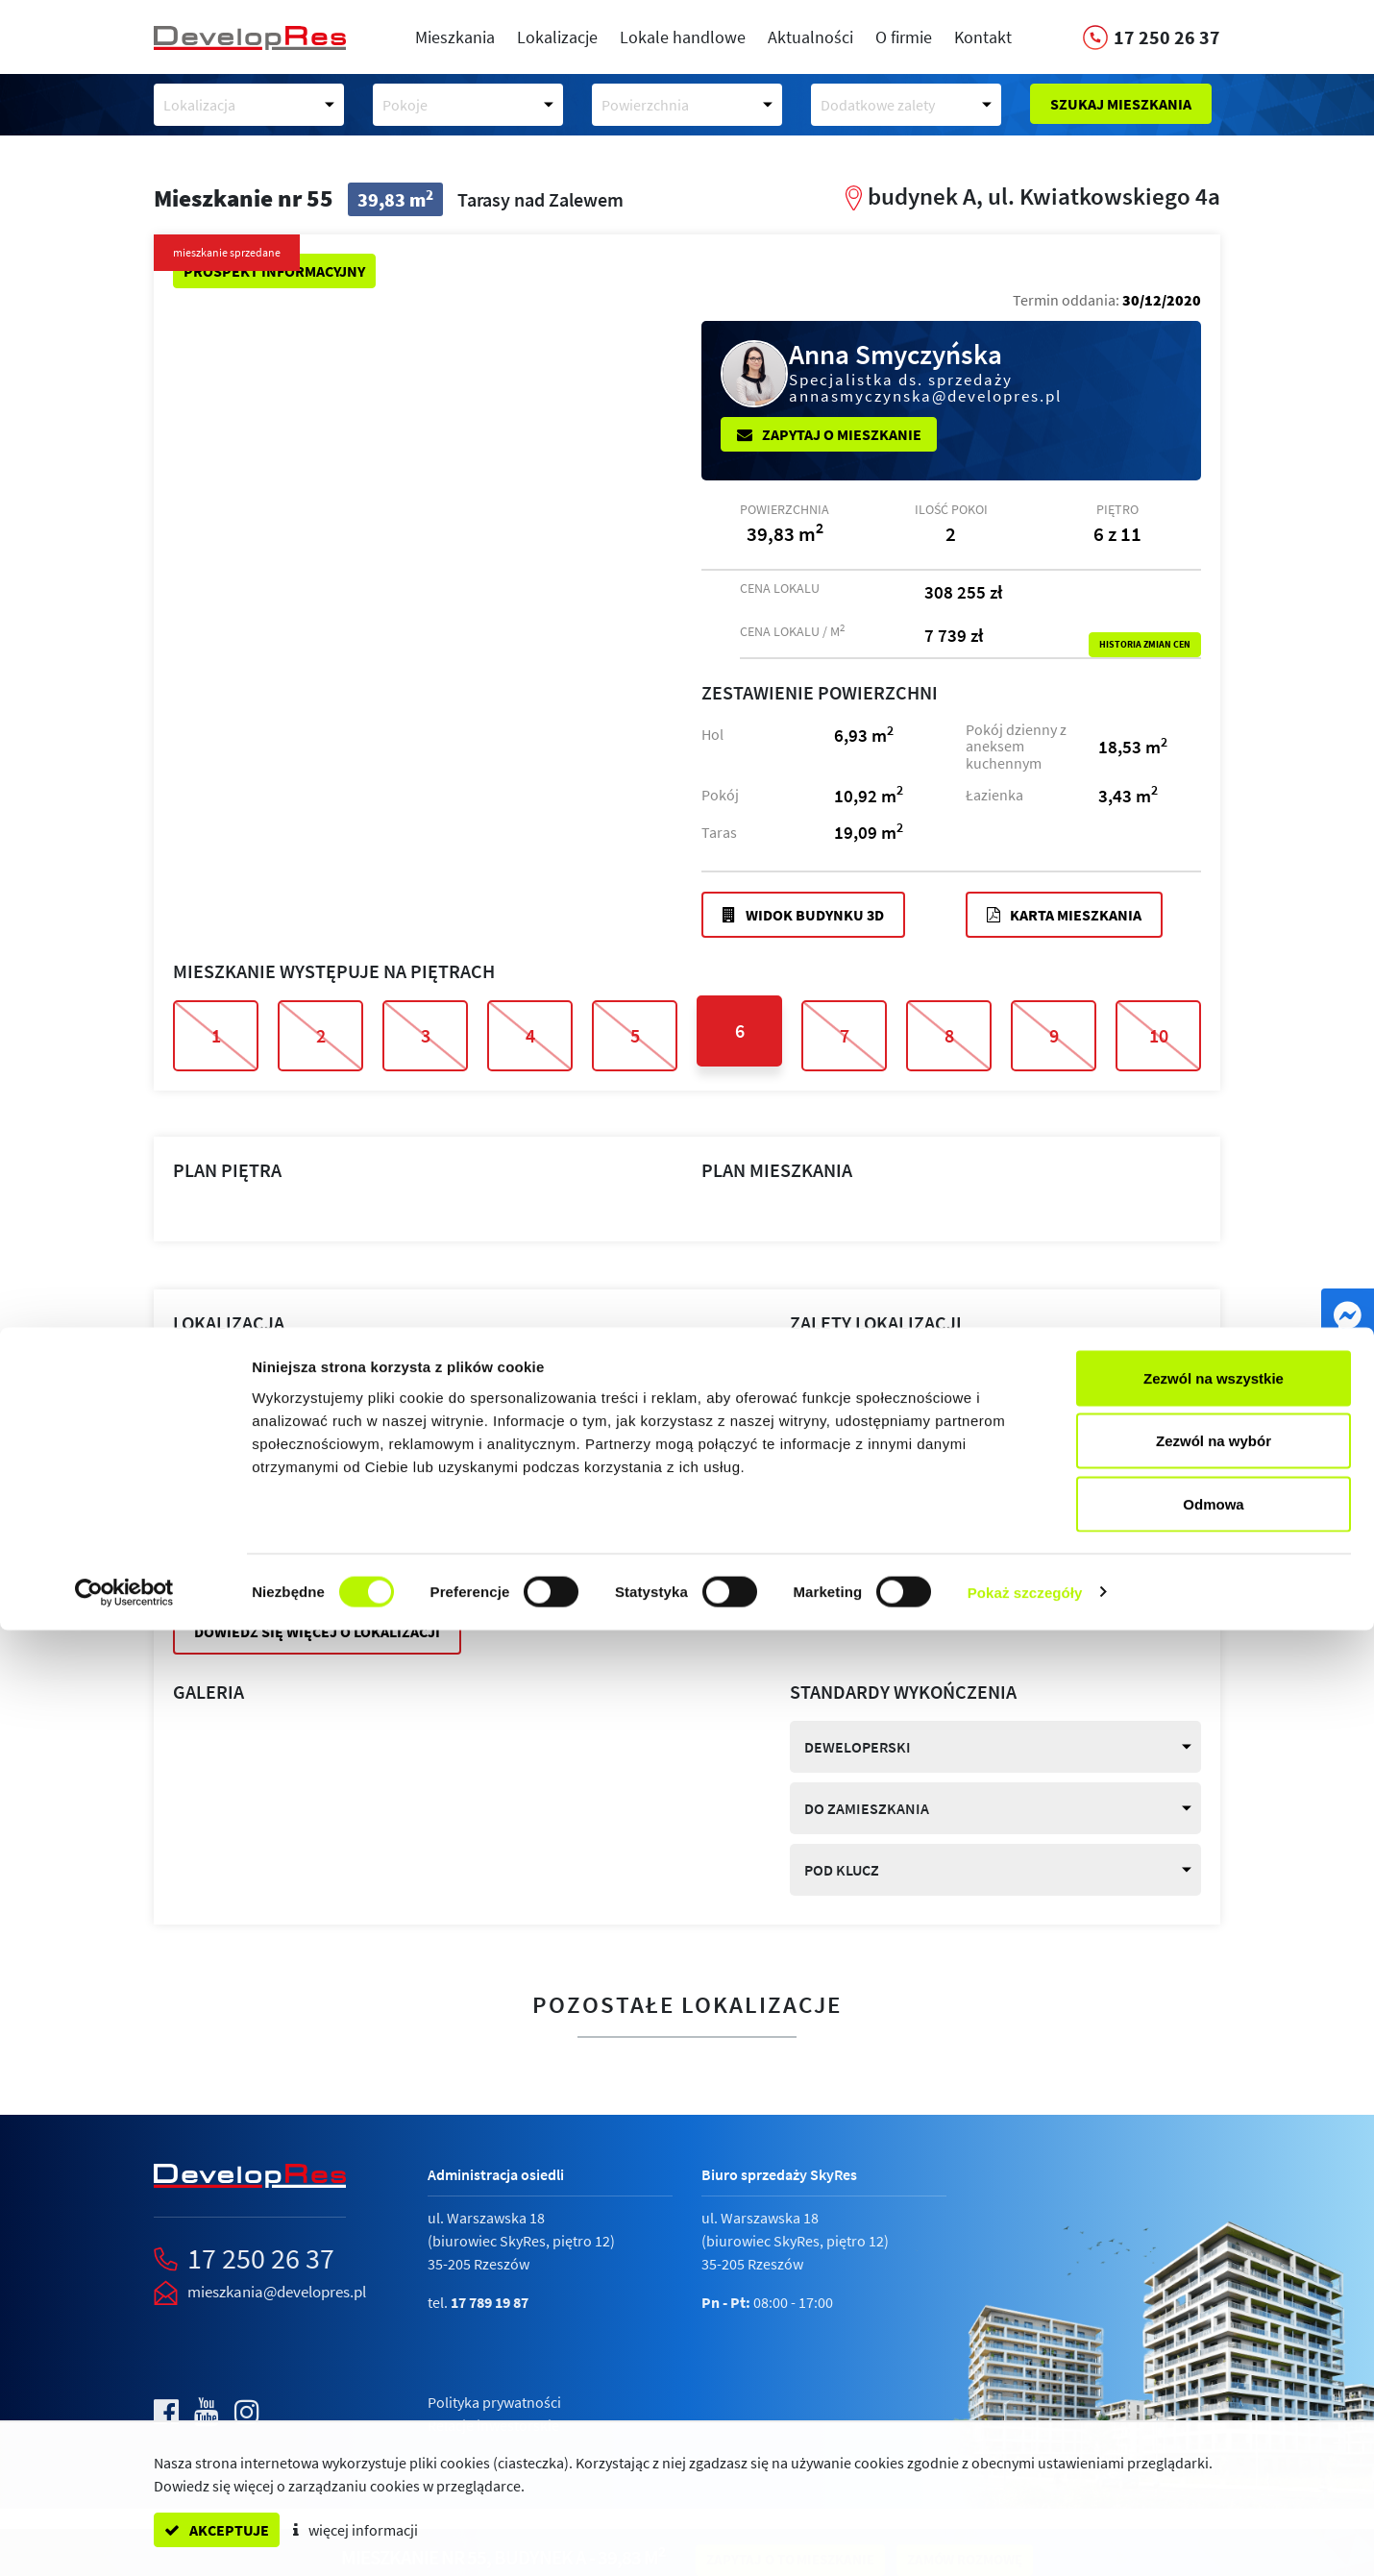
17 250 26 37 (260, 2258)
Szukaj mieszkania (1120, 103)
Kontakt (983, 37)
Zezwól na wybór (1213, 2387)
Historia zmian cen (1144, 644)
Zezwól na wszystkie (1213, 2324)
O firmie (903, 37)
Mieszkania (455, 37)
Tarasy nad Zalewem (357, 1391)
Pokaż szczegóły (1025, 2538)
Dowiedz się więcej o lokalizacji (317, 1631)
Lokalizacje (557, 37)
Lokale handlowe (683, 37)
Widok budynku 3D (803, 914)
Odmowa (1213, 2449)
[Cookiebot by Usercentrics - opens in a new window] (124, 2538)
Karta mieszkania (1064, 914)
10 (1158, 1035)
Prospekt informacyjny (274, 271)
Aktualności (810, 37)
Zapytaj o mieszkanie (829, 434)
